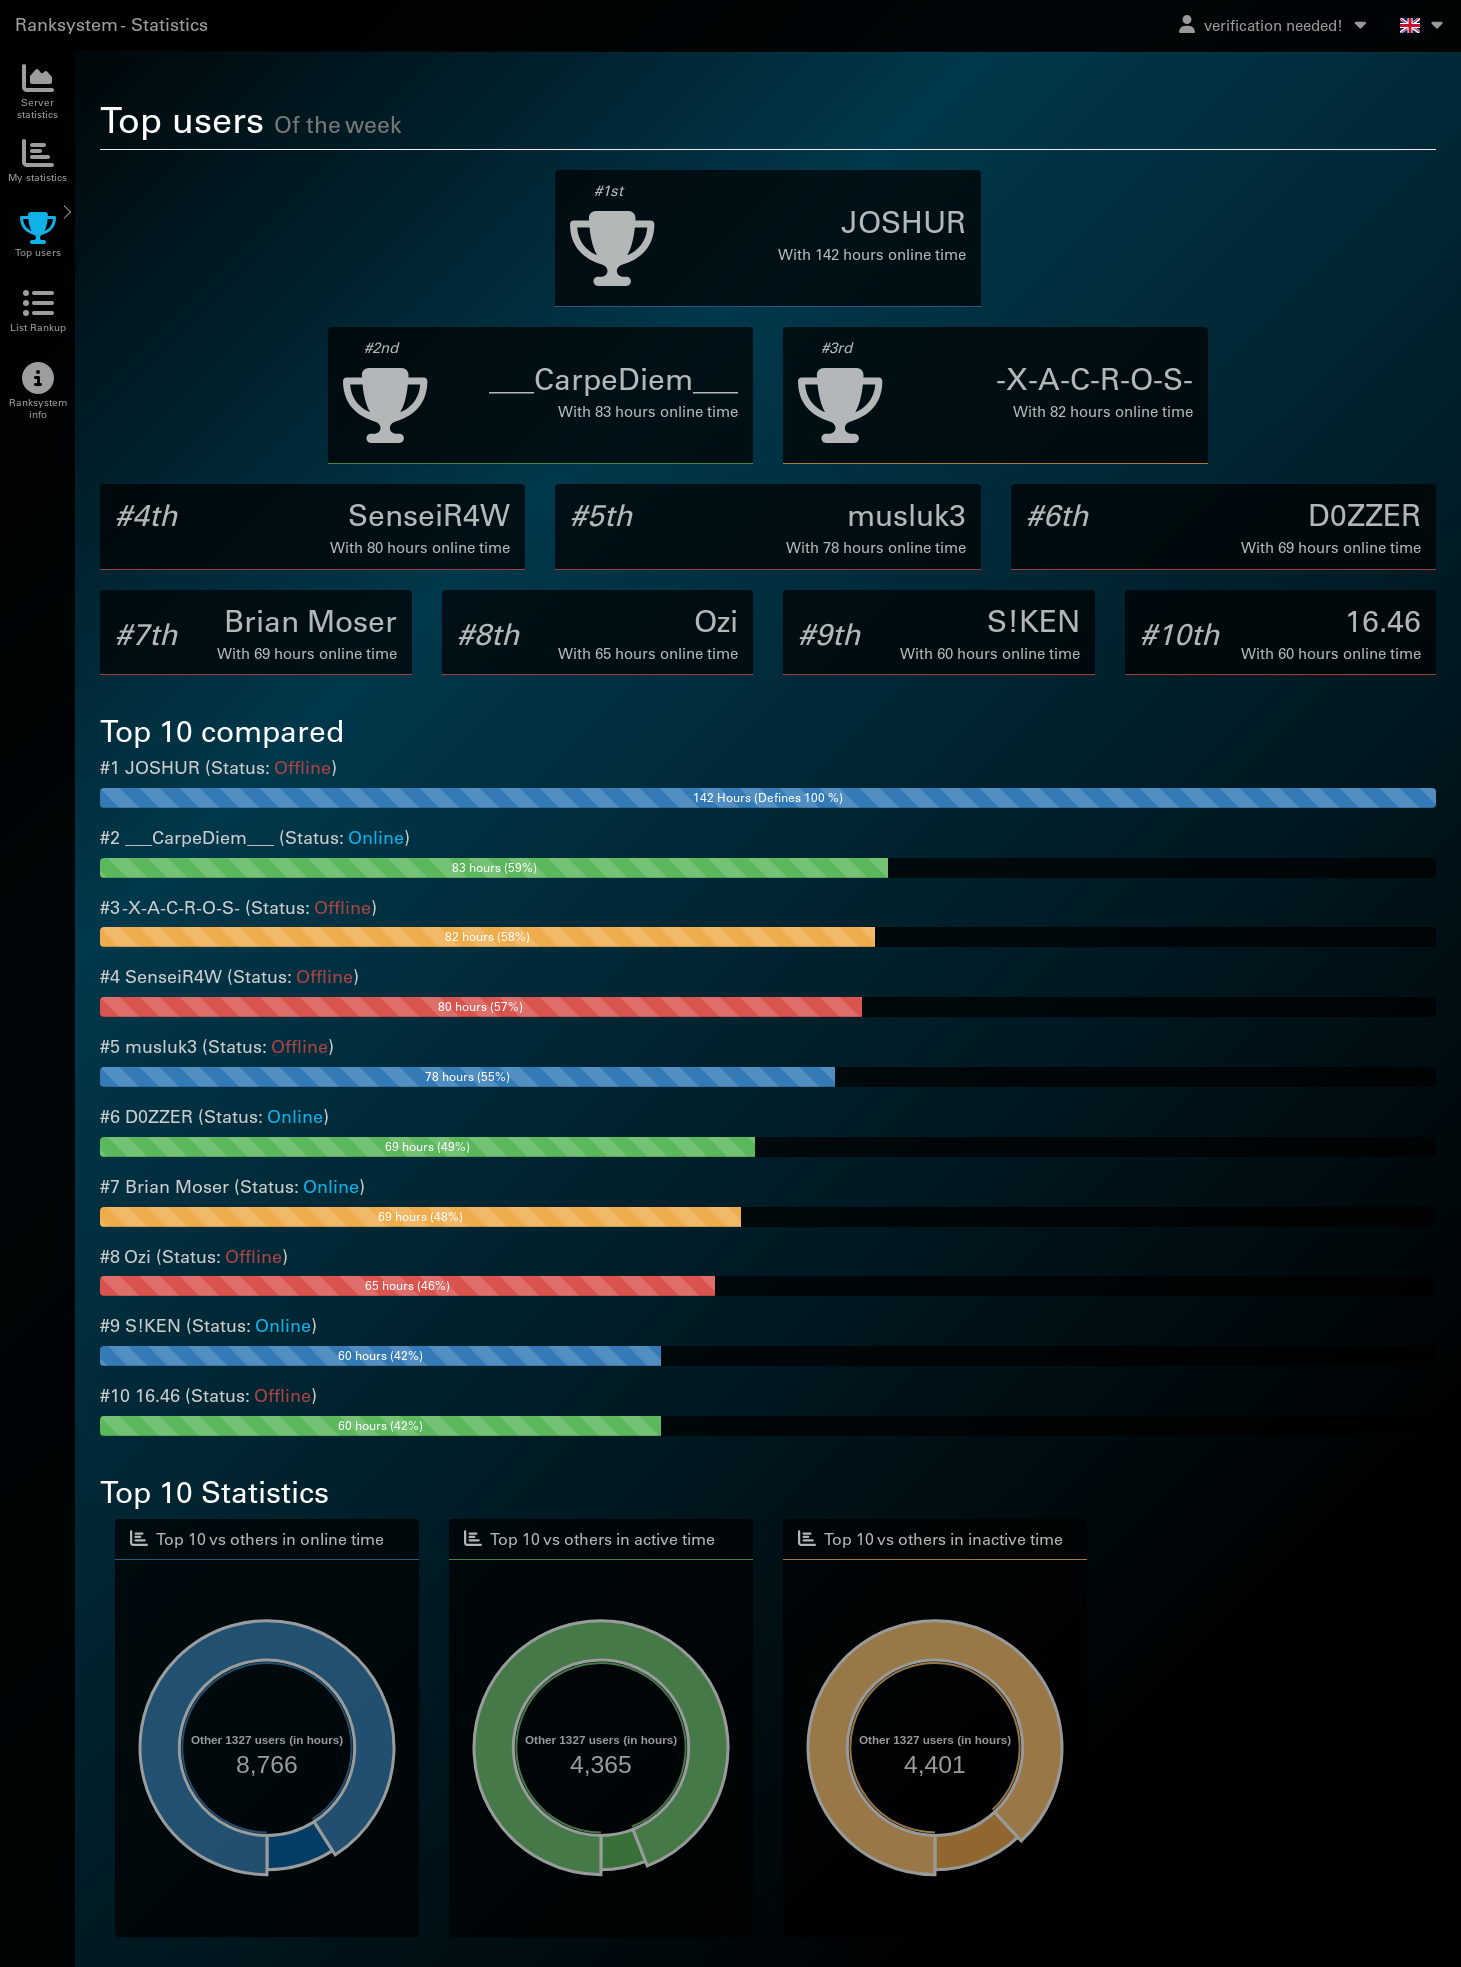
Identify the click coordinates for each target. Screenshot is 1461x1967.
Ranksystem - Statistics (111, 24)
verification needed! (1274, 25)
